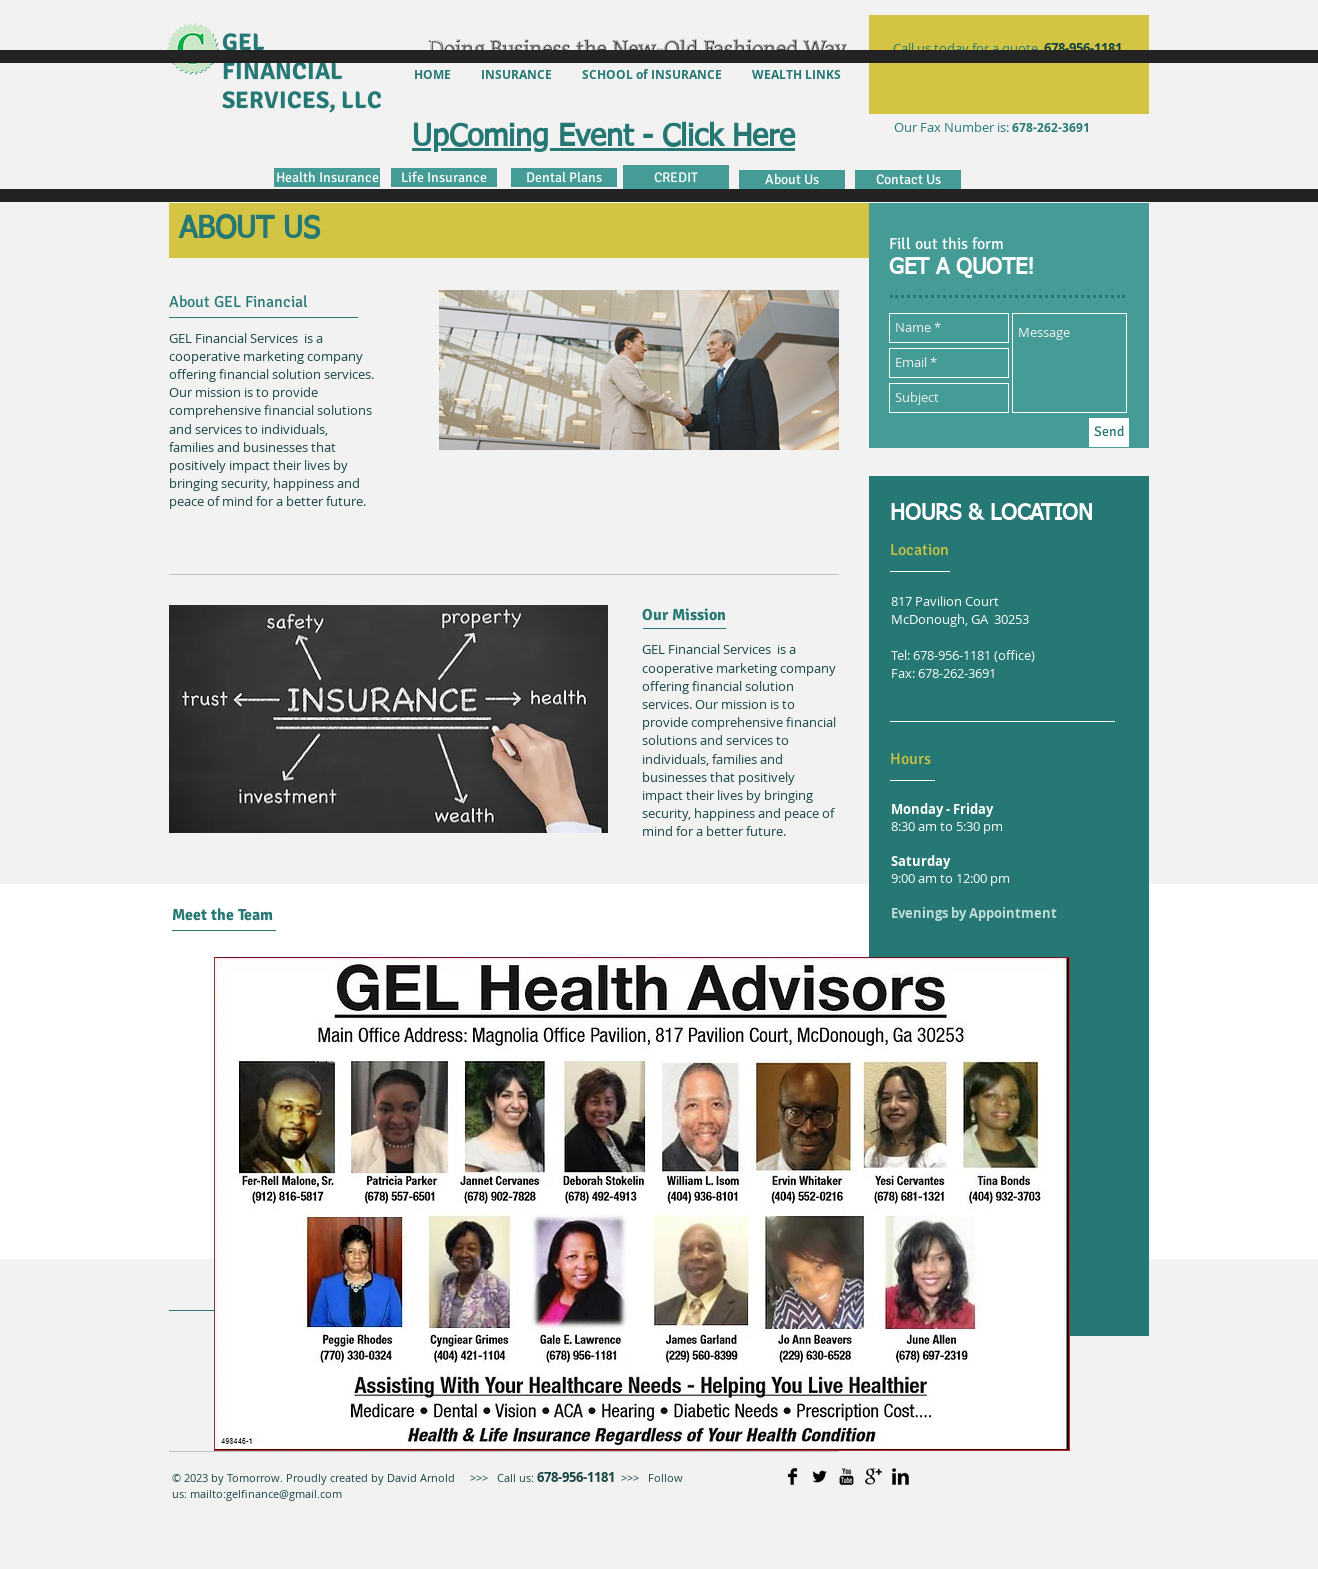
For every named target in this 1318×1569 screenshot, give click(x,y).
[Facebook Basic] (792, 1476)
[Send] (1109, 432)
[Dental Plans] (564, 177)
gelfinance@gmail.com (284, 1493)
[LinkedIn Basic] (900, 1476)
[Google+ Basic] (873, 1476)
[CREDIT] (676, 177)
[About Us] (792, 179)
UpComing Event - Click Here (603, 138)
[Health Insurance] (327, 177)
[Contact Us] (908, 179)
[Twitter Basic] (819, 1476)
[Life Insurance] (444, 177)
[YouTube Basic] (846, 1476)
